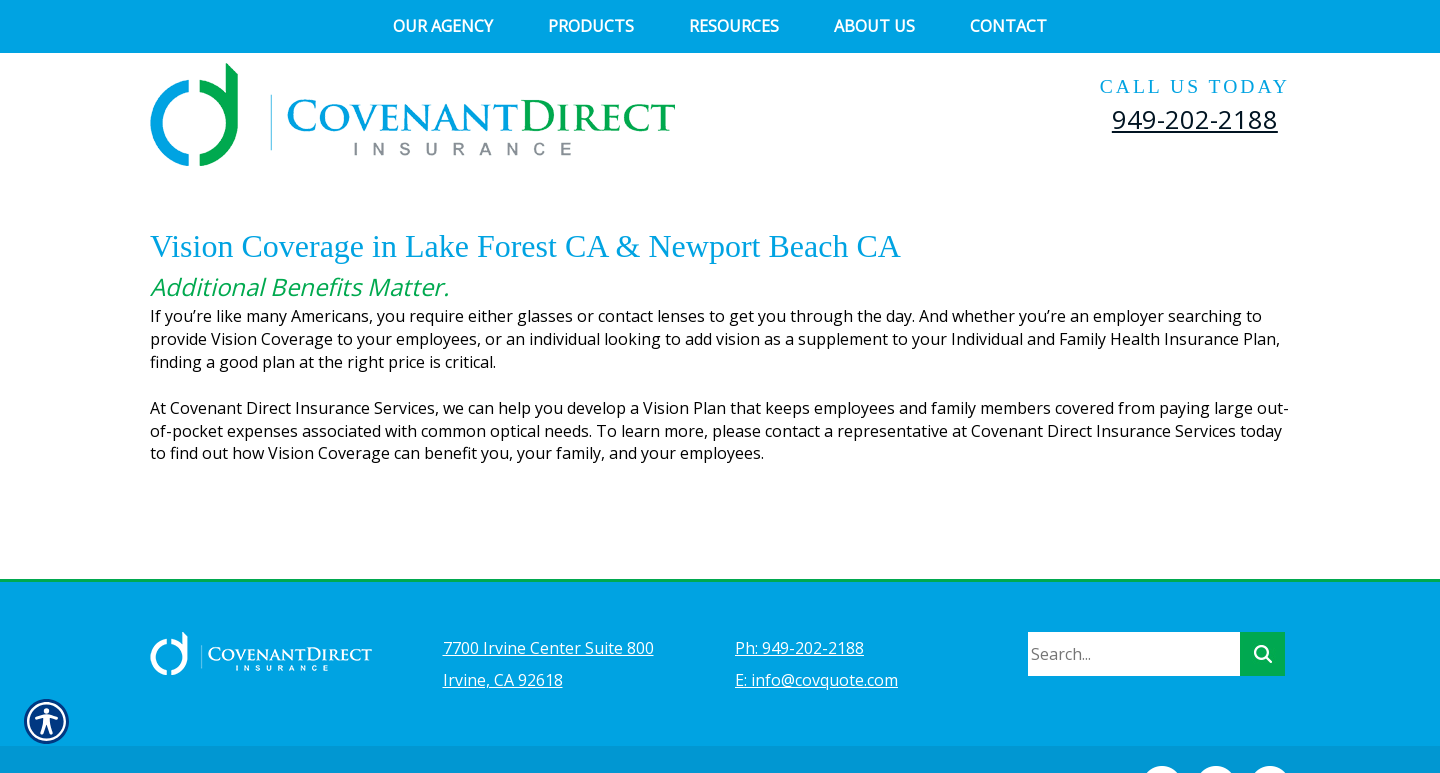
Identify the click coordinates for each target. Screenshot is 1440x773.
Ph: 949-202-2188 (799, 595)
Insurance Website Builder (595, 729)
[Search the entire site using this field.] (1134, 601)
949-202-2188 (1195, 119)
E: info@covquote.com (816, 627)
